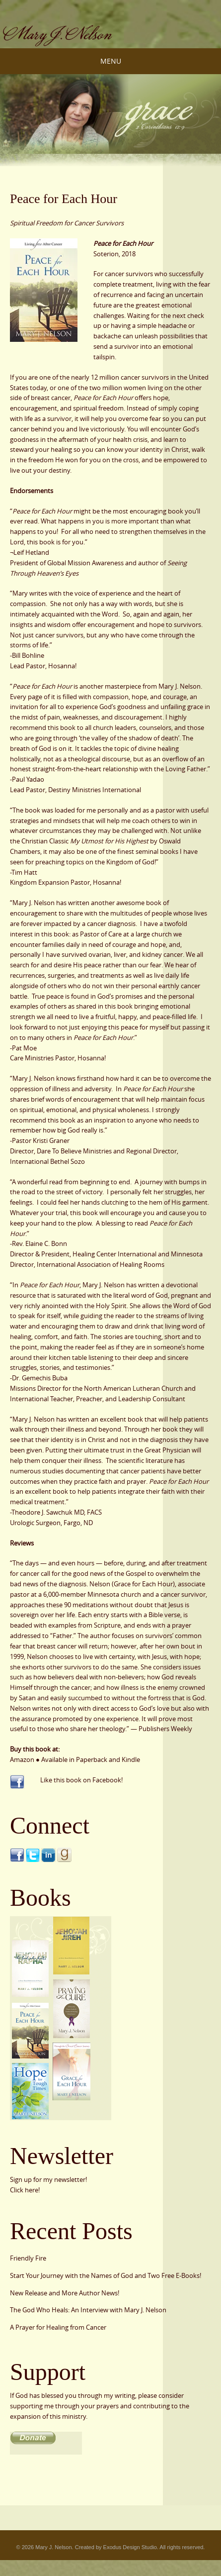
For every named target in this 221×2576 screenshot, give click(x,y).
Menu (110, 61)
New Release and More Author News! (64, 2292)
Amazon (22, 1759)
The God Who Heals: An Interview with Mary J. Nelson (88, 2309)
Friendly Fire (28, 2258)
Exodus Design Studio (130, 2547)
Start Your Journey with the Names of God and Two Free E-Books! (105, 2275)
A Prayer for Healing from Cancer (58, 2327)
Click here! (25, 2189)
